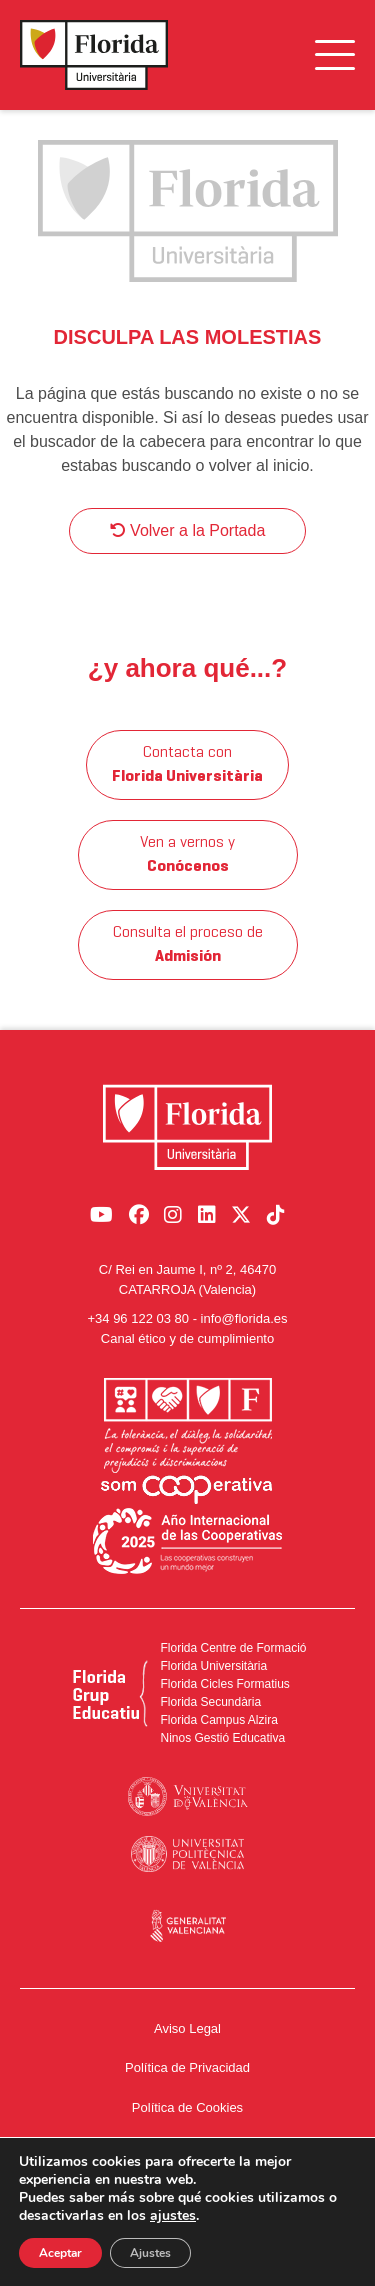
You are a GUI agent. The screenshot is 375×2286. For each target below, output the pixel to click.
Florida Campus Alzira (218, 1720)
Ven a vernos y (187, 855)
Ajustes (150, 2253)
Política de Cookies (187, 2107)
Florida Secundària (210, 1702)
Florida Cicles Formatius (224, 1684)
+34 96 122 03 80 (138, 1318)
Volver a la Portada (188, 530)
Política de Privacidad (187, 2067)
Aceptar (60, 2253)
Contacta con (187, 765)
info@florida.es (244, 1318)
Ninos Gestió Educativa (222, 1738)
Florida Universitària (213, 1666)
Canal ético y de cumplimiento (187, 1338)
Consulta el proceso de (188, 945)
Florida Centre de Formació (233, 1648)
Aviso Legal (187, 2028)
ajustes (173, 2216)
